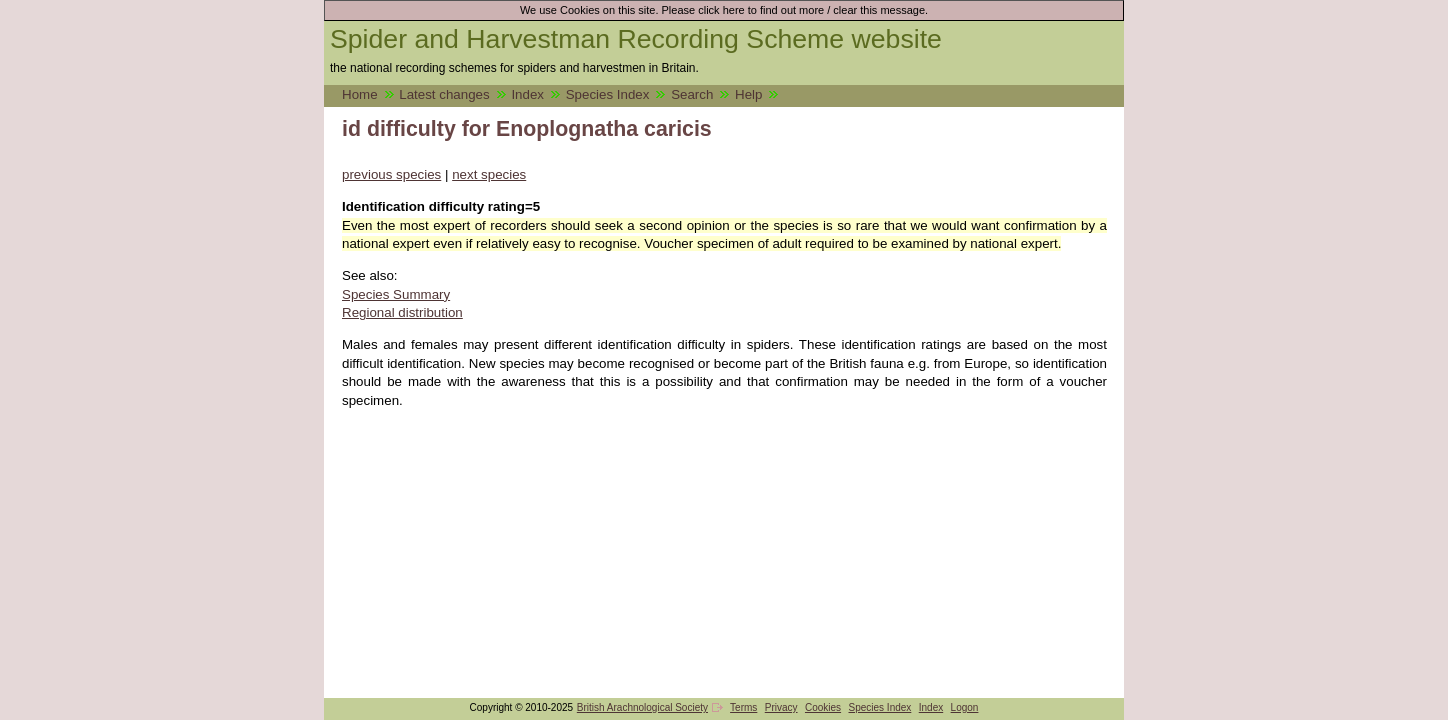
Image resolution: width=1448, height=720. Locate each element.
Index (527, 94)
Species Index (608, 94)
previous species (391, 174)
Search (692, 94)
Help (748, 94)
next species (489, 174)
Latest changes (444, 94)
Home (360, 94)
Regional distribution (402, 312)
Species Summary (396, 294)
